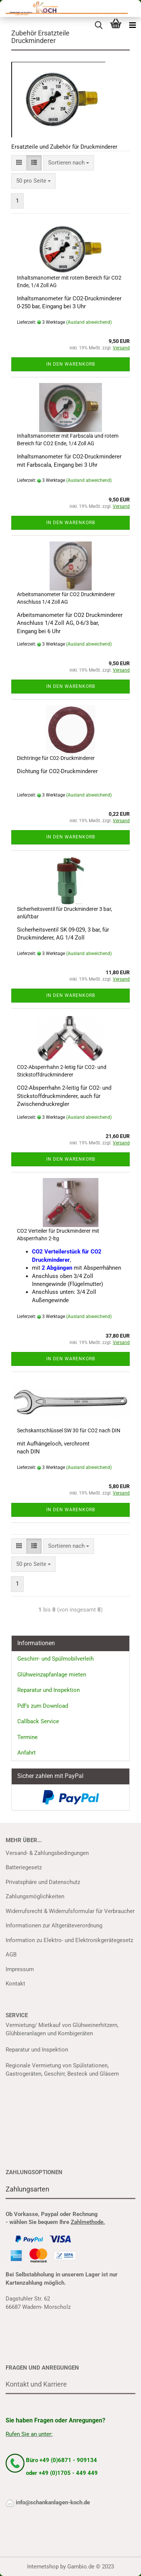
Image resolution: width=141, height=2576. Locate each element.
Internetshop (43, 2566)
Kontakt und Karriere (36, 2384)
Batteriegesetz (24, 1867)
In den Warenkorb (70, 364)
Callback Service (38, 1721)
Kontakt (15, 1983)
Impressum (20, 1969)
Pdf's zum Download (42, 1705)
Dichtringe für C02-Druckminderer (56, 758)
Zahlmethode (87, 2222)
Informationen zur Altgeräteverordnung (54, 1925)
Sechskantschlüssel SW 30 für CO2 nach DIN (68, 1430)
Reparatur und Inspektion (48, 1690)
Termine (27, 1737)
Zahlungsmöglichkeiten (35, 1896)
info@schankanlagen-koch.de (53, 2502)
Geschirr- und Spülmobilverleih (55, 1658)
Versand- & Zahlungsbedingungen (47, 1853)
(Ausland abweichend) (89, 322)
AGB (11, 1954)
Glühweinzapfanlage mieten (51, 1674)
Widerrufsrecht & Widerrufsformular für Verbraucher (70, 1911)
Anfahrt (26, 1752)
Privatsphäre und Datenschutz (43, 1882)
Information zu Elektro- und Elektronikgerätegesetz (69, 1940)
